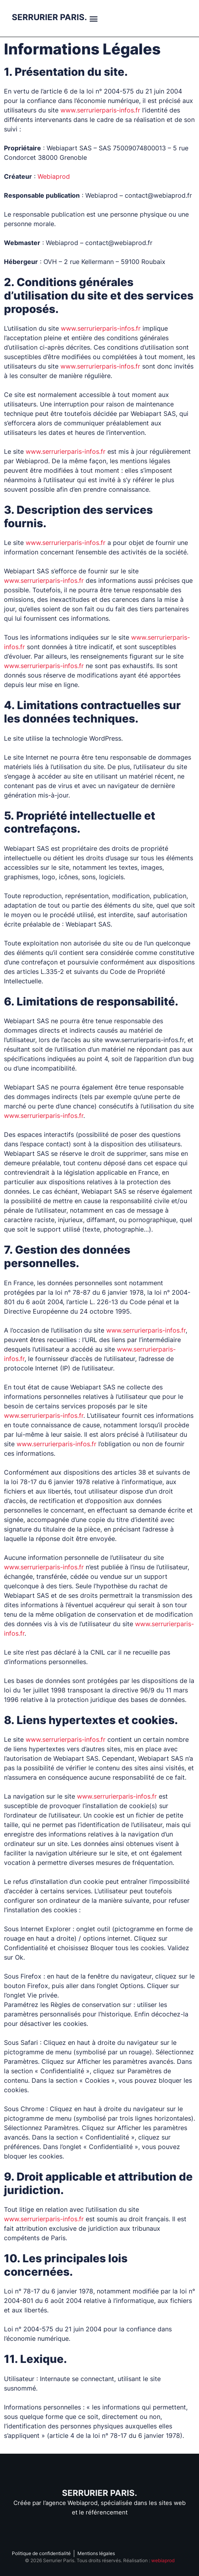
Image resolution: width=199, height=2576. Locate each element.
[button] (93, 18)
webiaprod (163, 2560)
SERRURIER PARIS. (49, 17)
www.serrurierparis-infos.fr (100, 110)
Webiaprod (54, 176)
